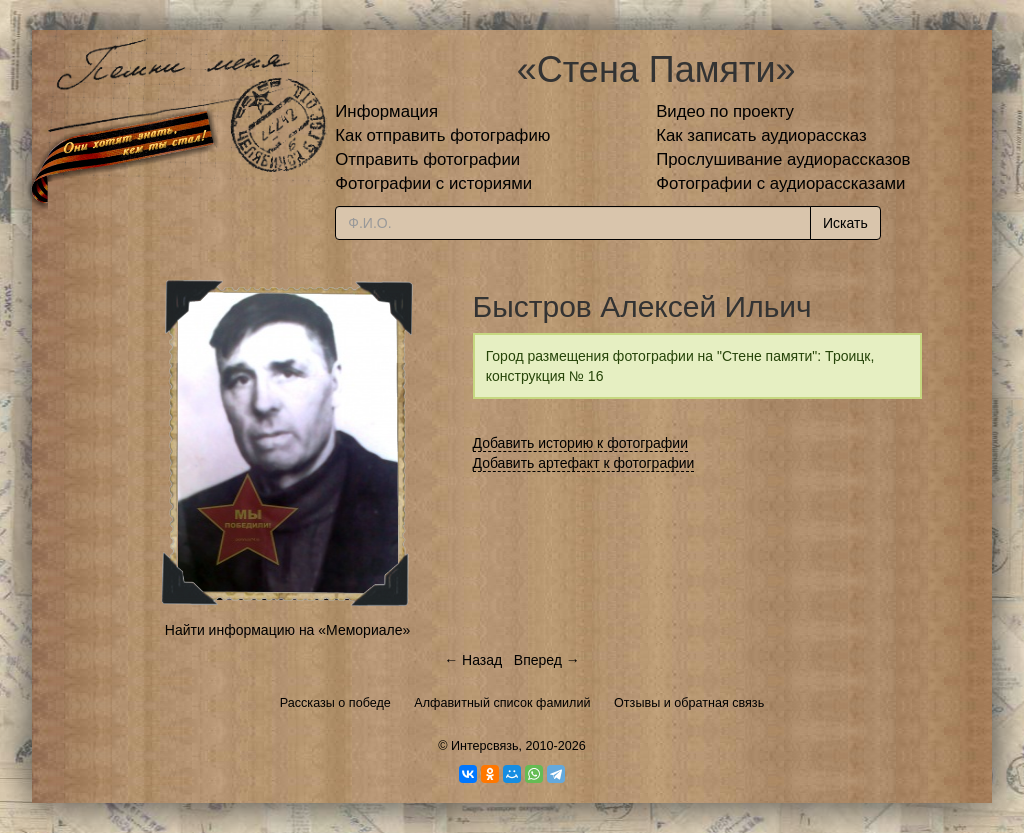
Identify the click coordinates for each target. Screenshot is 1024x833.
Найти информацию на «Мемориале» (287, 630)
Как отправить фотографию (442, 135)
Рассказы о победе (335, 703)
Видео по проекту (725, 111)
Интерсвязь (485, 746)
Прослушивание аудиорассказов (783, 159)
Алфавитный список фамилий (502, 703)
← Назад (473, 660)
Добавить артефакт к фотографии (584, 463)
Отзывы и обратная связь (689, 703)
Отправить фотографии (427, 159)
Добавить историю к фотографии (581, 443)
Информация (386, 111)
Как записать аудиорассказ (761, 135)
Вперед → (547, 660)
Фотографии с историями (433, 183)
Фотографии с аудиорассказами (780, 183)
